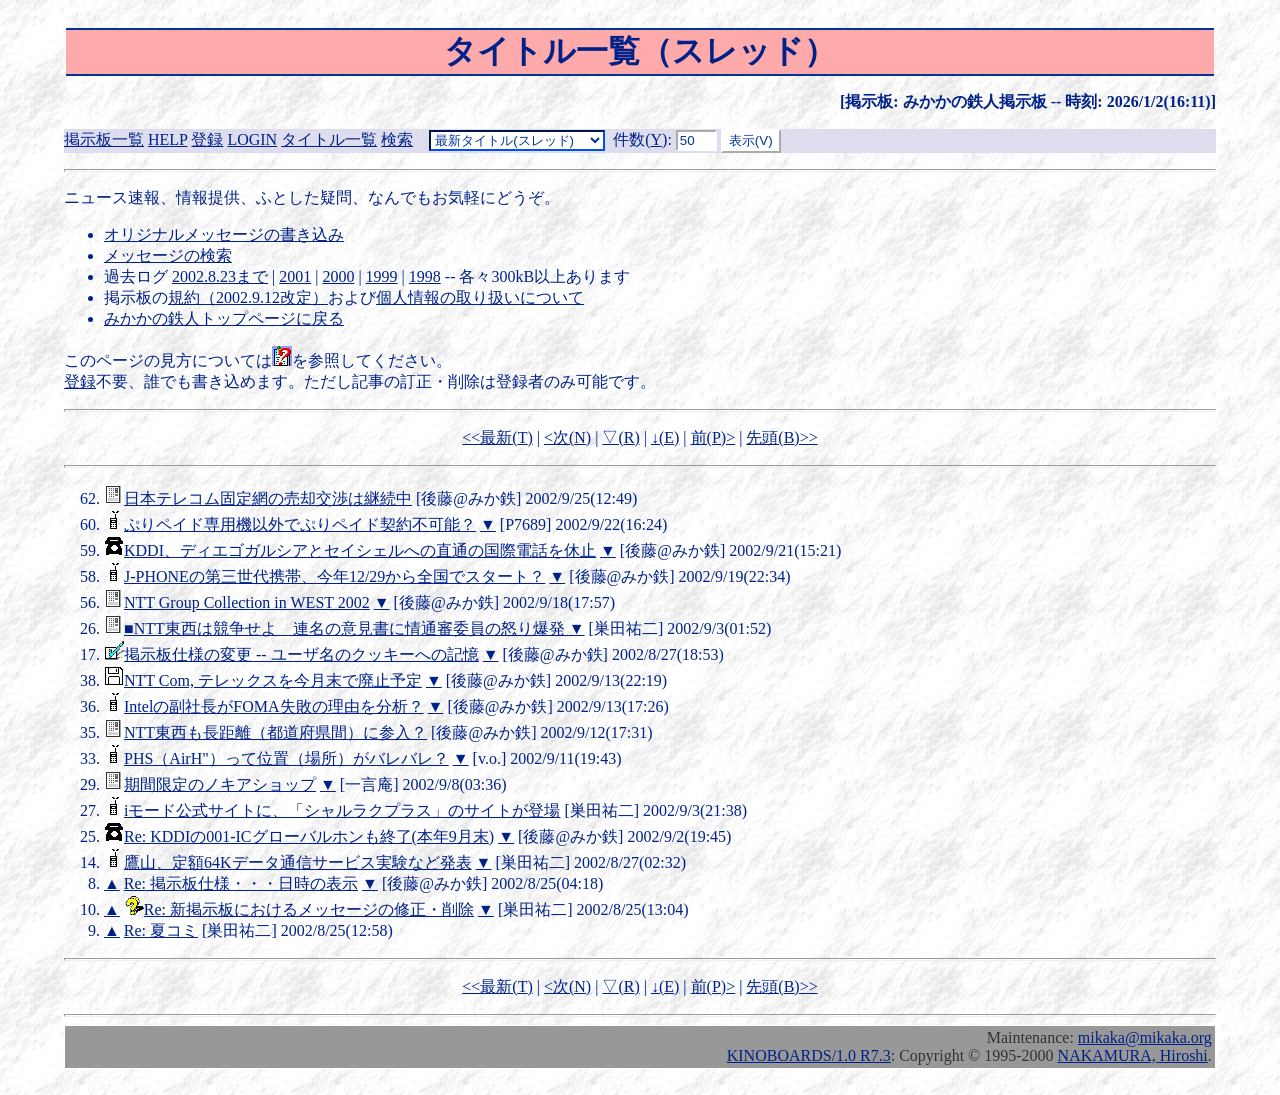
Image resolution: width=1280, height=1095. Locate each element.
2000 (338, 276)
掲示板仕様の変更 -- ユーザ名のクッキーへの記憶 (301, 654)
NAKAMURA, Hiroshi (1133, 1055)
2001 (295, 276)
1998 (425, 276)
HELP (167, 139)
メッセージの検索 (168, 255)
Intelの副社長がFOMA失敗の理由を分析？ (274, 706)
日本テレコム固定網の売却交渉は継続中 (268, 498)
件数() (640, 139)
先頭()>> (781, 437)
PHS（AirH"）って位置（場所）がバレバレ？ (286, 758)
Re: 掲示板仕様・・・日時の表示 (241, 883)
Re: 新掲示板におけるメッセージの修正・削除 (309, 909)
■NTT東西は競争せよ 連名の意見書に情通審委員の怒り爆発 (346, 628)
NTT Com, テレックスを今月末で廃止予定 (273, 680)
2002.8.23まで (220, 276)
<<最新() (497, 437)
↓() (665, 437)
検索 (397, 139)
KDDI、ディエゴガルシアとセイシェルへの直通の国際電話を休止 (360, 550)
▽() (620, 437)
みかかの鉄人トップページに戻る (224, 318)
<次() (567, 437)
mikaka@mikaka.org (1145, 1037)
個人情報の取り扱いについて (480, 297)
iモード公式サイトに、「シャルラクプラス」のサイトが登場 (342, 810)
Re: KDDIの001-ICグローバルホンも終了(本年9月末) (309, 836)
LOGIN (252, 139)
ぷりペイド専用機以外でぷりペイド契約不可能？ (300, 524)
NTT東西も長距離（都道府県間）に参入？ (275, 732)
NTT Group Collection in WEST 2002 (247, 602)
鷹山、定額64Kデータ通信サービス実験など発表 (298, 862)
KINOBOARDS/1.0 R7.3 (809, 1055)
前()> (713, 437)
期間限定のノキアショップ (220, 784)
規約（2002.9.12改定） (248, 297)
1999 (382, 276)
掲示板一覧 (104, 139)
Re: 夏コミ (161, 930)
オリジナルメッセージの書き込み (224, 234)
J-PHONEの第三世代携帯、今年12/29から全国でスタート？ (334, 576)
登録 (207, 139)
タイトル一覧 (329, 139)
